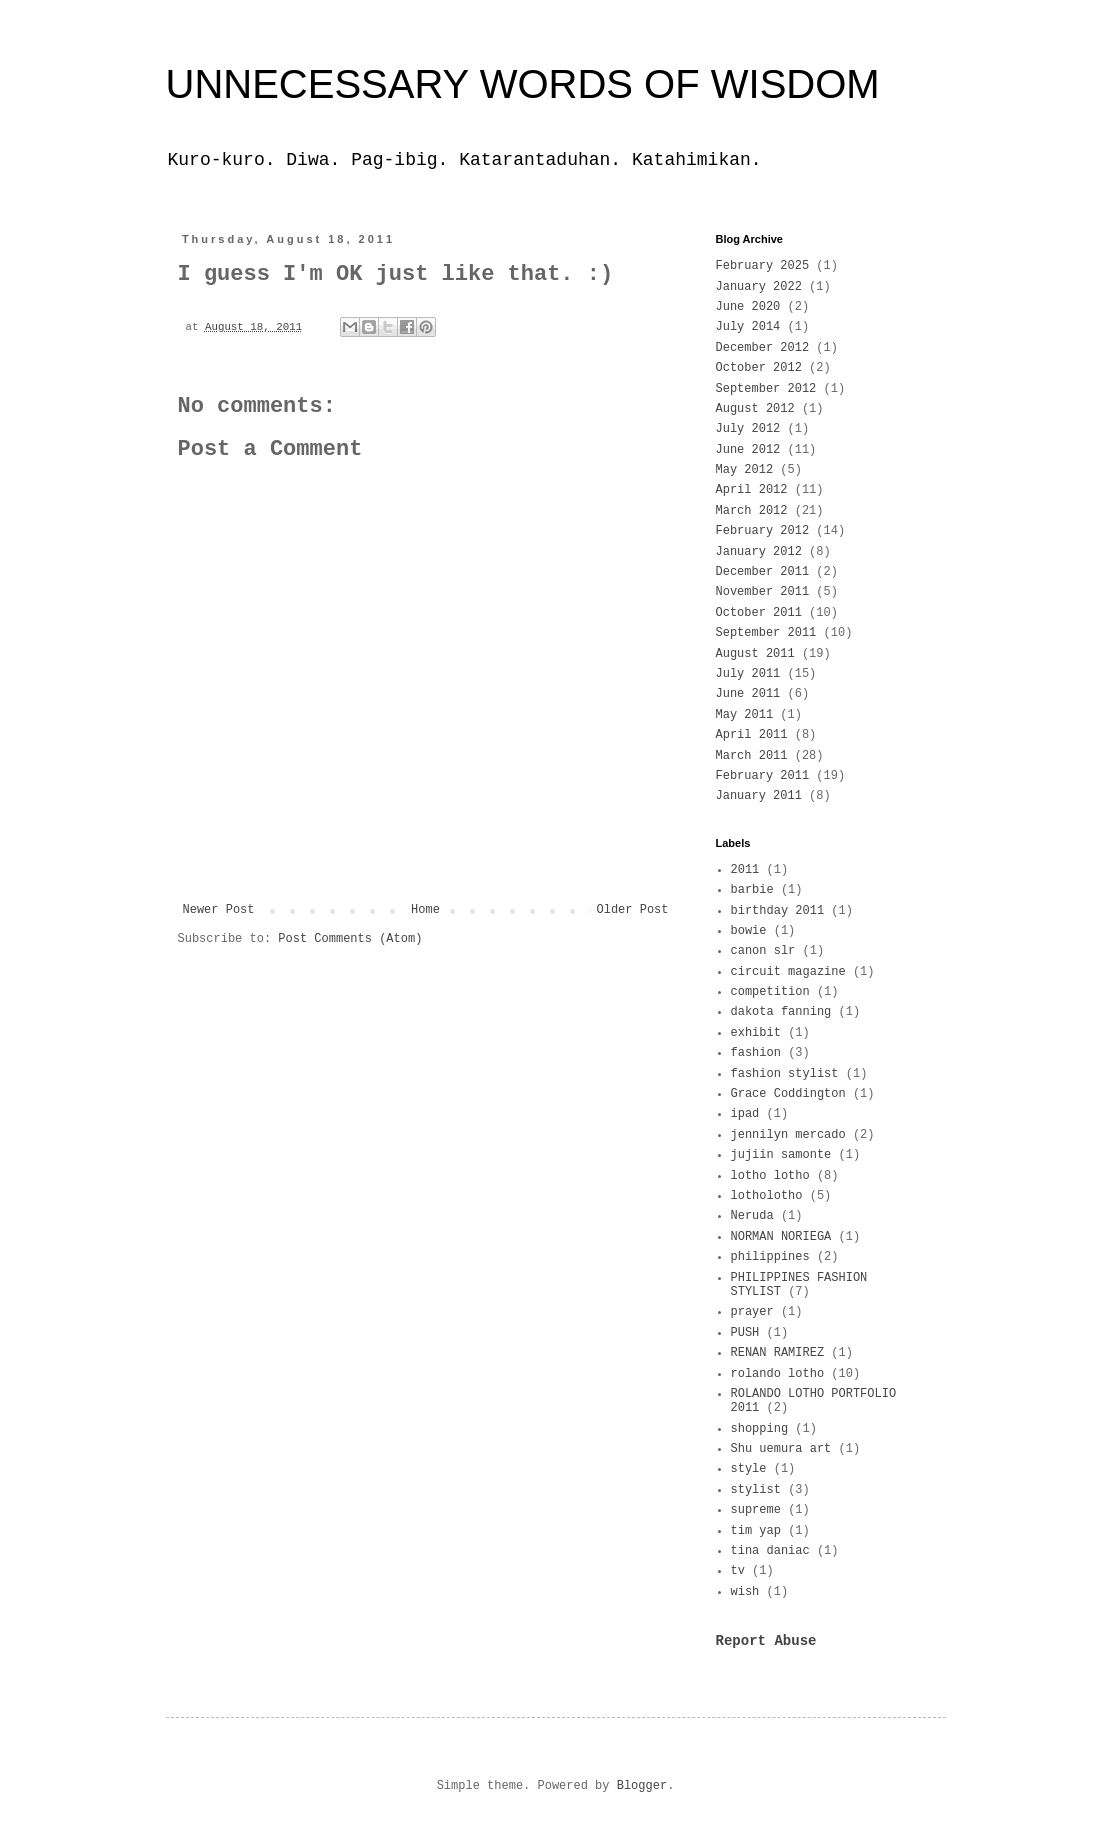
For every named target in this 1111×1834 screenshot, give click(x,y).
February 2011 (763, 776)
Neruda (752, 1216)
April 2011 (752, 735)
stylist (756, 1490)
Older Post (632, 910)
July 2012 (748, 429)
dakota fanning (781, 1012)
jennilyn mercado (788, 1135)
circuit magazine (788, 972)
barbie (752, 890)
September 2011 (766, 633)
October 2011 (759, 613)
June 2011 (748, 694)
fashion (756, 1053)
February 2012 (763, 531)
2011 (745, 870)
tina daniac (770, 1551)
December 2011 (763, 572)
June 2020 (748, 307)
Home (425, 910)
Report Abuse (766, 1641)
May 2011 (745, 715)
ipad (745, 1114)
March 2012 (752, 511)
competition (770, 992)
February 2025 (763, 266)
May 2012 (745, 470)
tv (738, 1571)
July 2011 (748, 674)
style (749, 1469)
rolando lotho (778, 1374)
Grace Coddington (788, 1094)
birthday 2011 (778, 911)
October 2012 (759, 368)
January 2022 (759, 287)
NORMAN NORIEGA (781, 1237)
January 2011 (759, 796)
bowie (749, 931)
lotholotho (767, 1196)
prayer (752, 1312)
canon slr (763, 951)
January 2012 (759, 552)
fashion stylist (785, 1074)
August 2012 (755, 409)
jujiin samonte (781, 1155)
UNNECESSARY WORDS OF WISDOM (523, 84)
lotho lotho (770, 1176)
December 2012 (763, 348)
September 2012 (766, 389)
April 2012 (752, 490)
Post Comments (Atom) (350, 939)
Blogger (642, 1786)
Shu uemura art (781, 1449)
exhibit (756, 1033)
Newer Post (219, 910)
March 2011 (752, 756)
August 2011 (755, 654)
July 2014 (748, 327)
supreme (756, 1510)
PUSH (745, 1333)
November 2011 (763, 592)
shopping (760, 1429)
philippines (770, 1257)
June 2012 (748, 450)
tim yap (756, 1531)
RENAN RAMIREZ (778, 1353)
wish (745, 1592)
